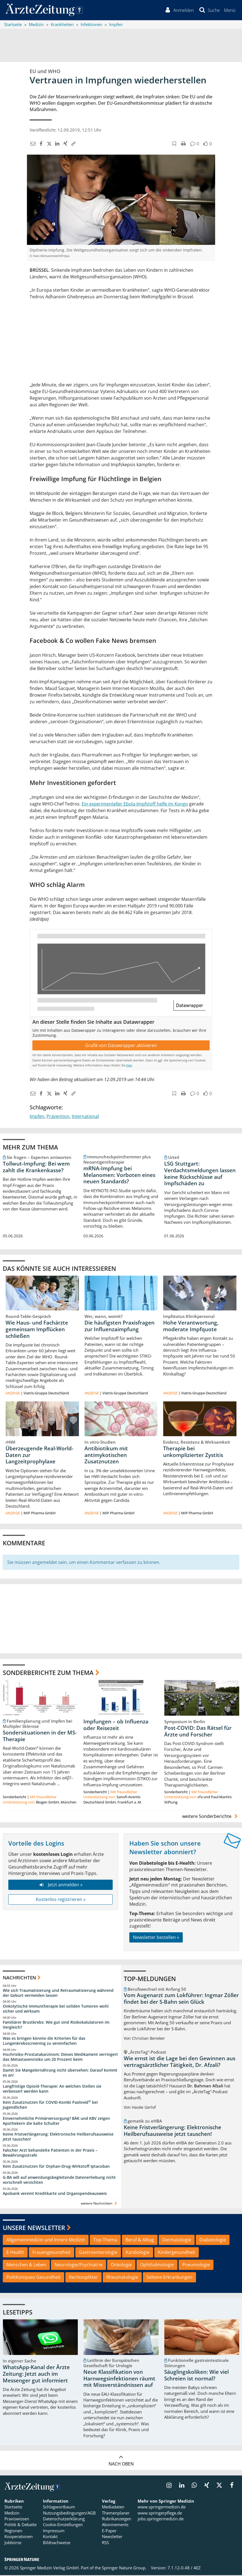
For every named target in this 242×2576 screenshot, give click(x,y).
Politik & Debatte (20, 2525)
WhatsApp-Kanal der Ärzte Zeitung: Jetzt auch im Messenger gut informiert (36, 2374)
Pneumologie (196, 2265)
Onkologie (121, 2265)
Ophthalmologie (157, 2265)
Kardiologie (138, 2253)
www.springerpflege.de (160, 2513)
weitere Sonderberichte (210, 1817)
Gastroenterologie (98, 2253)
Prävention (58, 1117)
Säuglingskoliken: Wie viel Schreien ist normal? (196, 2376)
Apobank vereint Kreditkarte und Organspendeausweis (55, 2194)
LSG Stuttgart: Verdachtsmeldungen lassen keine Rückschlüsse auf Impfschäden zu (200, 1174)
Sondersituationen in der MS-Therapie (40, 1737)
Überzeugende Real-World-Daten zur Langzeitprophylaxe (39, 1455)
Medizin (11, 2513)
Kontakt (50, 2537)
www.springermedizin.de (162, 2507)
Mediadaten (113, 2507)
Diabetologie (212, 2241)
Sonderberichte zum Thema (48, 1673)
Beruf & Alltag (139, 2241)
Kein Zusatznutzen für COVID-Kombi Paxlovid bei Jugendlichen (50, 2105)
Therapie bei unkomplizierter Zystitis (193, 1452)
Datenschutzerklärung (64, 2519)
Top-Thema (105, 2241)
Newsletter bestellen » (156, 1938)
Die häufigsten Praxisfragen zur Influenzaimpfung (119, 1327)
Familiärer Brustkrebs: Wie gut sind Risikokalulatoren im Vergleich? (56, 2025)
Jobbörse (12, 2543)
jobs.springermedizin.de (161, 2519)
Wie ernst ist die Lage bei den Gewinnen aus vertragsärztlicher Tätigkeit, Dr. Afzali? (179, 2062)
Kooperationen (18, 2537)
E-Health (15, 2253)
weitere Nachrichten (99, 2204)
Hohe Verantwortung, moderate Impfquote (190, 1327)
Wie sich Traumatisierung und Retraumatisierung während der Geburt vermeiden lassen (58, 1994)
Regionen (13, 2531)
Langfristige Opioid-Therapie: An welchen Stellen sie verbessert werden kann (52, 2089)
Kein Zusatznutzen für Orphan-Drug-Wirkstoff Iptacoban (56, 2167)
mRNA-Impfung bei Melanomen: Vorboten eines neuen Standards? (119, 1175)
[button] (229, 10)
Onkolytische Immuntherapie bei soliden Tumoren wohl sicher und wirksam (56, 2009)
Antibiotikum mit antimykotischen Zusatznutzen (106, 1455)
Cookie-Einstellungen (63, 2525)
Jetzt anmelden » (60, 1885)
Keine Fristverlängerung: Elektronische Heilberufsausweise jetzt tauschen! (58, 2137)
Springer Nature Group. (124, 2568)
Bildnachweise (56, 2543)
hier (129, 1066)
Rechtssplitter (83, 2278)
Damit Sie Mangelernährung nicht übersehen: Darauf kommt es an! (60, 2073)
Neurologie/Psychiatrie (78, 2265)
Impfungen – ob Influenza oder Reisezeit (115, 1726)
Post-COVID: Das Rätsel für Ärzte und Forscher (197, 1732)
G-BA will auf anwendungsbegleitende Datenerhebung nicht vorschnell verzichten (59, 2180)
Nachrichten (19, 1978)
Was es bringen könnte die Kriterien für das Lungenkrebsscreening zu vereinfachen (44, 2041)
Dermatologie (176, 2241)
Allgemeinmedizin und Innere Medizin (45, 2241)
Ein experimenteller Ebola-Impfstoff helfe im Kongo (135, 804)
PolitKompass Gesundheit (33, 2278)
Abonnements (115, 2525)
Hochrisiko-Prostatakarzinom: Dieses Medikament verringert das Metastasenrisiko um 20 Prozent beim (60, 2057)
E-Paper (109, 2531)
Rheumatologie (122, 2278)
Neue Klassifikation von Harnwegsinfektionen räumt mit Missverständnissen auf (119, 2379)
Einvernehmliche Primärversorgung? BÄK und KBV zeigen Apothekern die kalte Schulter (56, 2121)
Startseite (13, 2507)
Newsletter (112, 2537)
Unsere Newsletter (34, 2228)
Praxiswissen (16, 2519)
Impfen (37, 1117)
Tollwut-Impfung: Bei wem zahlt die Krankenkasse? (36, 1167)
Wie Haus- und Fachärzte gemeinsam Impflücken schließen (37, 1330)
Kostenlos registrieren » (61, 1900)
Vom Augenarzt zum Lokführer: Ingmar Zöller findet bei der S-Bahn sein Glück (181, 1999)
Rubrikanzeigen (116, 2519)
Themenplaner (116, 2513)
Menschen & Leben (26, 2265)
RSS (105, 2543)
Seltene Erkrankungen (169, 2278)
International (85, 1117)
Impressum (54, 2531)
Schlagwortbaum (59, 2507)
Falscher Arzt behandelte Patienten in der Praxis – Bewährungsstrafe (50, 2153)
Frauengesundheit (51, 2253)
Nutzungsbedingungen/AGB (69, 2513)
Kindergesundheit (176, 2253)
